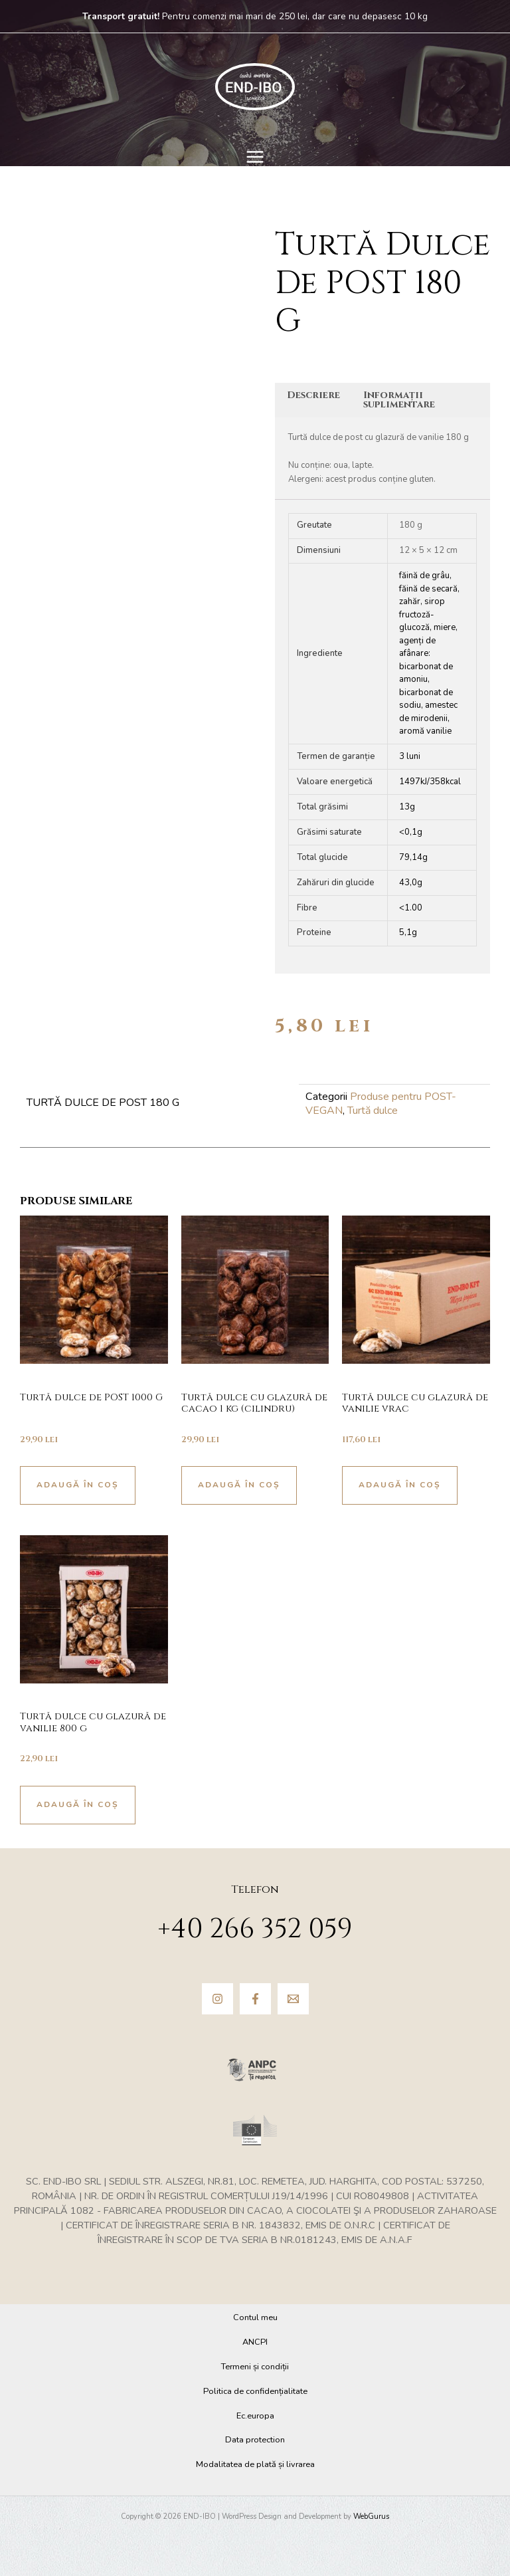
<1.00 (410, 908)
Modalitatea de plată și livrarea (255, 2464)
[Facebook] (255, 1998)
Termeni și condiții (255, 2367)
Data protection (255, 2440)
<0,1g (410, 832)
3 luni (409, 756)
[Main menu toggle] (255, 156)
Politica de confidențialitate (255, 2391)
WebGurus (371, 2517)
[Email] (293, 1998)
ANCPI (255, 2342)
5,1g (408, 932)
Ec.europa (255, 2416)
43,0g (410, 883)
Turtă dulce (372, 1110)
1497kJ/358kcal (430, 782)
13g (407, 807)
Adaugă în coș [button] (78, 1484)
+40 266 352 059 (255, 1929)
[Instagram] (217, 1998)
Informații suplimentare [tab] (399, 400)
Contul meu (255, 2317)
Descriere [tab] (313, 395)
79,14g (413, 857)
